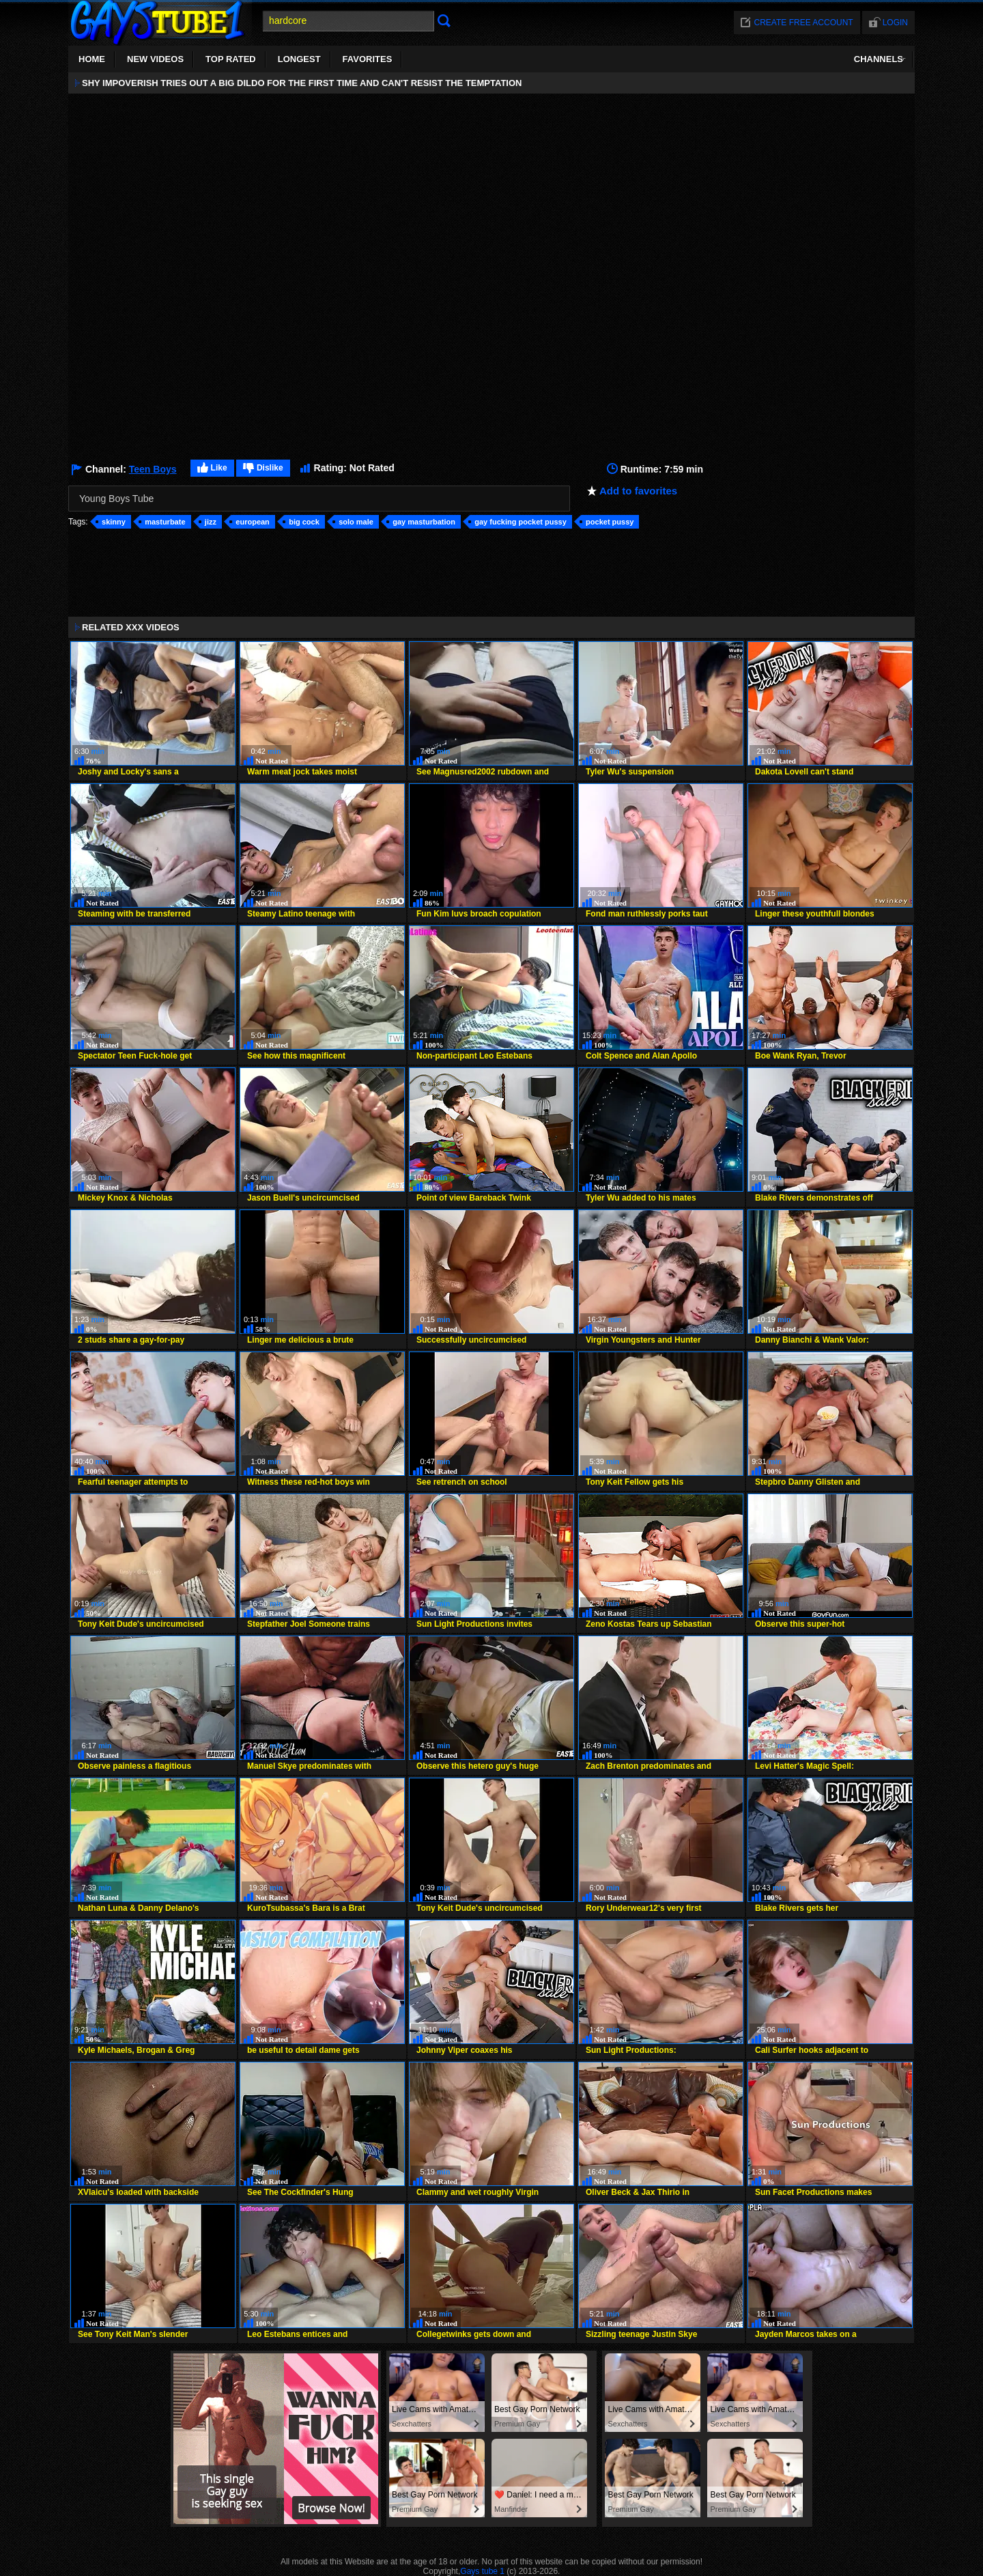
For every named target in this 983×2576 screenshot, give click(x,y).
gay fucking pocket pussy (520, 522)
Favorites (368, 59)
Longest (299, 59)
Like (219, 468)
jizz (210, 522)
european (253, 522)
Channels (878, 59)
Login (895, 22)
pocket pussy (609, 522)
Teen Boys (153, 469)
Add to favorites (638, 490)
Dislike (270, 468)
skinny (114, 522)
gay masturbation (424, 522)
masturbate (165, 522)
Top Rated (230, 59)
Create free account (803, 22)
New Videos (155, 59)
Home (92, 59)
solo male (356, 522)
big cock (304, 522)
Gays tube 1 (482, 2571)
